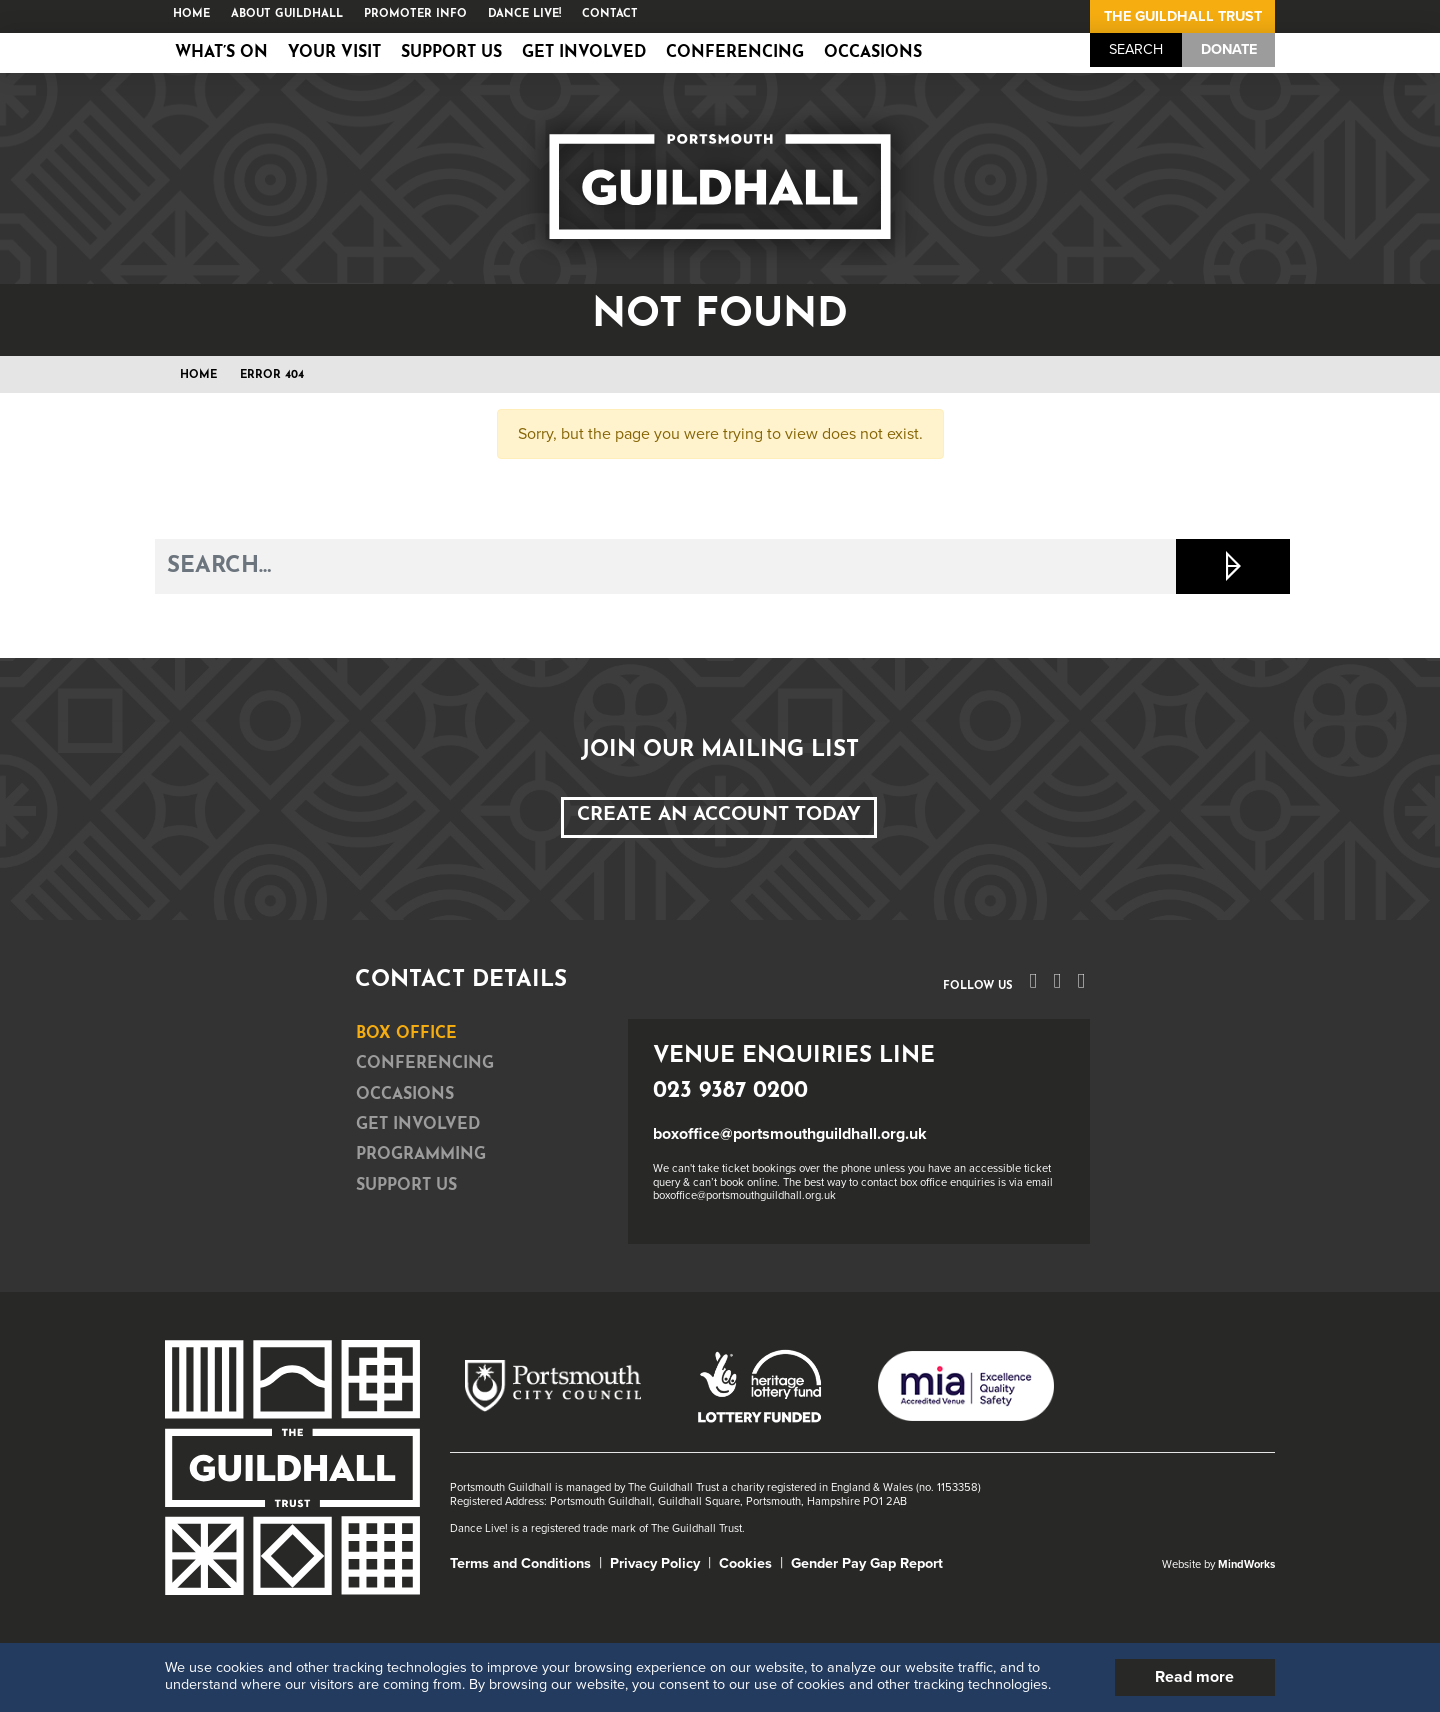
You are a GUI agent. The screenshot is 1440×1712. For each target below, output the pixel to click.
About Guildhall (287, 14)
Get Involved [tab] (418, 1125)
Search (1136, 49)
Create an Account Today (719, 815)
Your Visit (334, 53)
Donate (1229, 49)
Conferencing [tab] (425, 1064)
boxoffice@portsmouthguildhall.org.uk (790, 1134)
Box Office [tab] (406, 1034)
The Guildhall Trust (1183, 16)
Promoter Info (415, 14)
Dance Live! (524, 14)
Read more (1194, 1677)
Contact (610, 14)
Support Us (451, 53)
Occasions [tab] (405, 1095)
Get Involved (584, 53)
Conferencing (735, 53)
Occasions (873, 53)
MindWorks (1246, 1564)
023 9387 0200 (730, 1091)
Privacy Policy (655, 1563)
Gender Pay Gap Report (867, 1563)
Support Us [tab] (406, 1186)
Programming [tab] (421, 1155)
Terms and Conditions (520, 1563)
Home (191, 14)
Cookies (745, 1563)
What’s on (221, 53)
